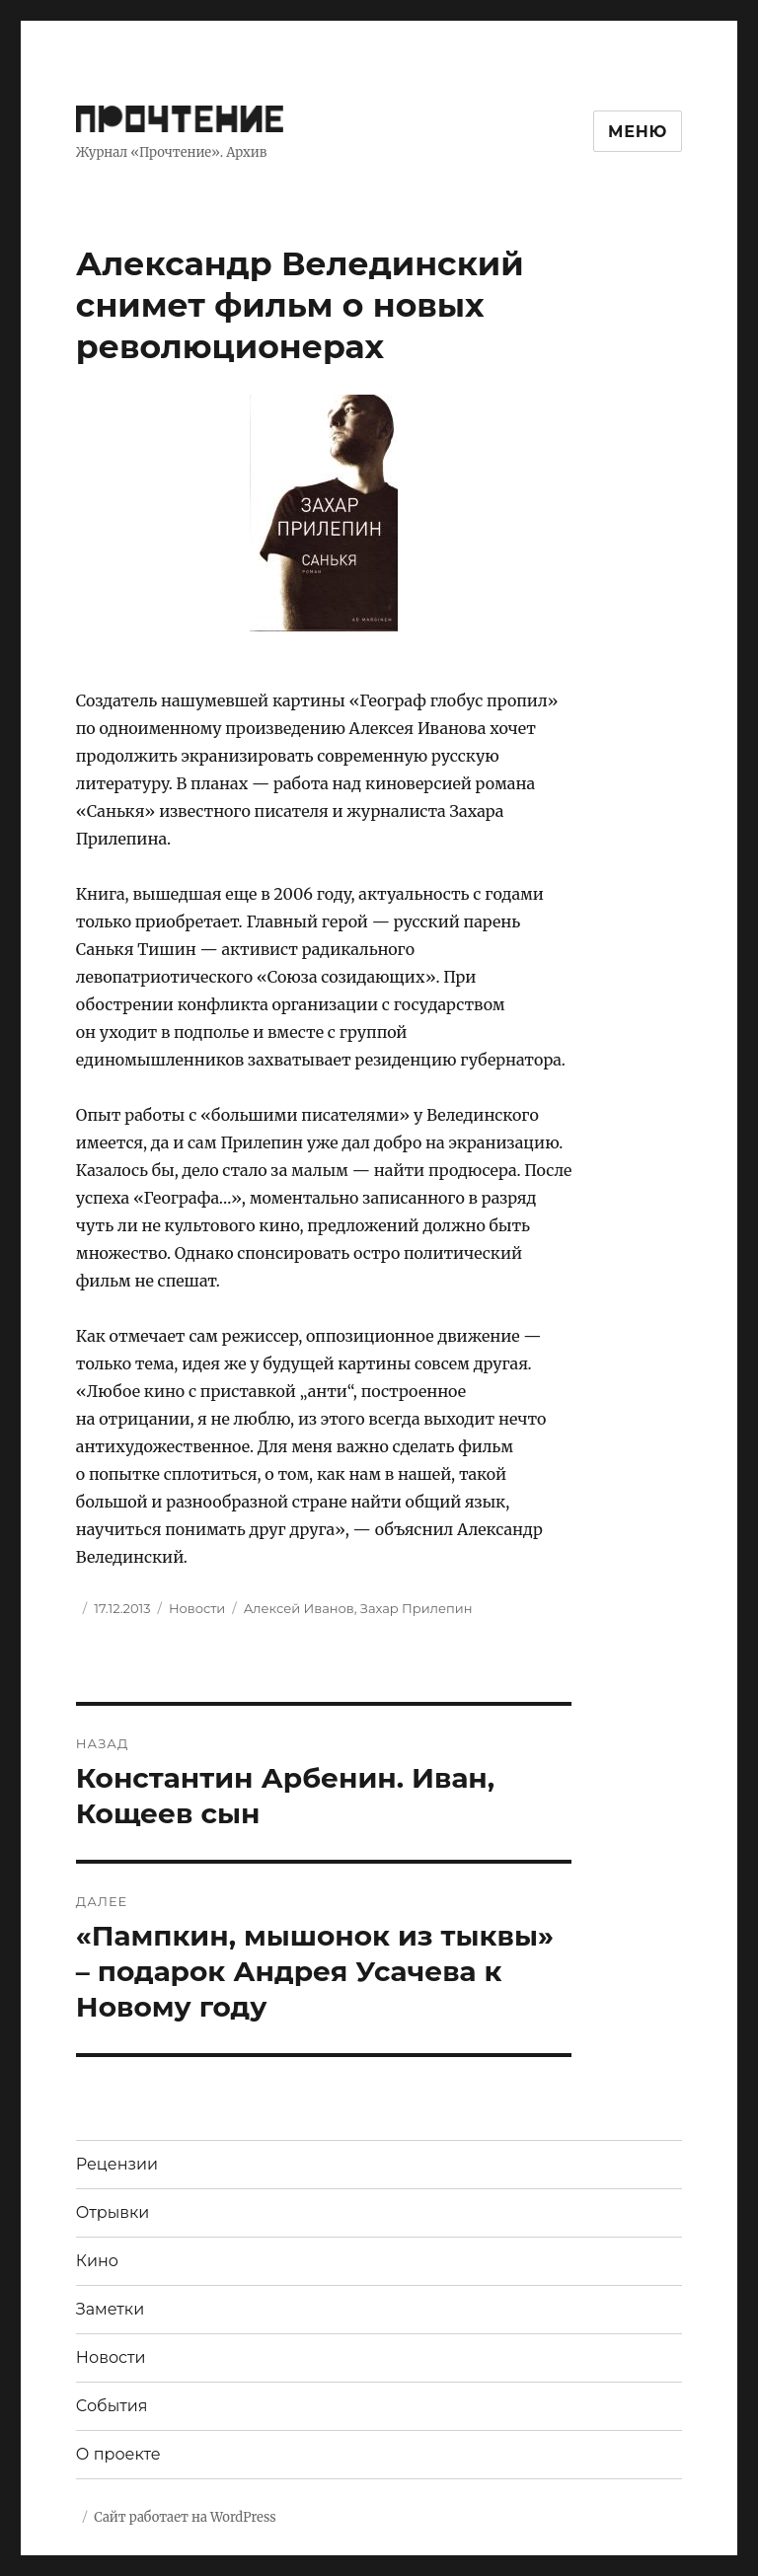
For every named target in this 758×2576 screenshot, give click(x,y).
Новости (197, 1608)
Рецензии (117, 2164)
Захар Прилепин (416, 1608)
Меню (637, 131)
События (112, 2405)
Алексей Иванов (299, 1608)
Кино (97, 2260)
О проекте (118, 2454)
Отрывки (113, 2212)
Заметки (110, 2309)
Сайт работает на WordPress (184, 2517)
